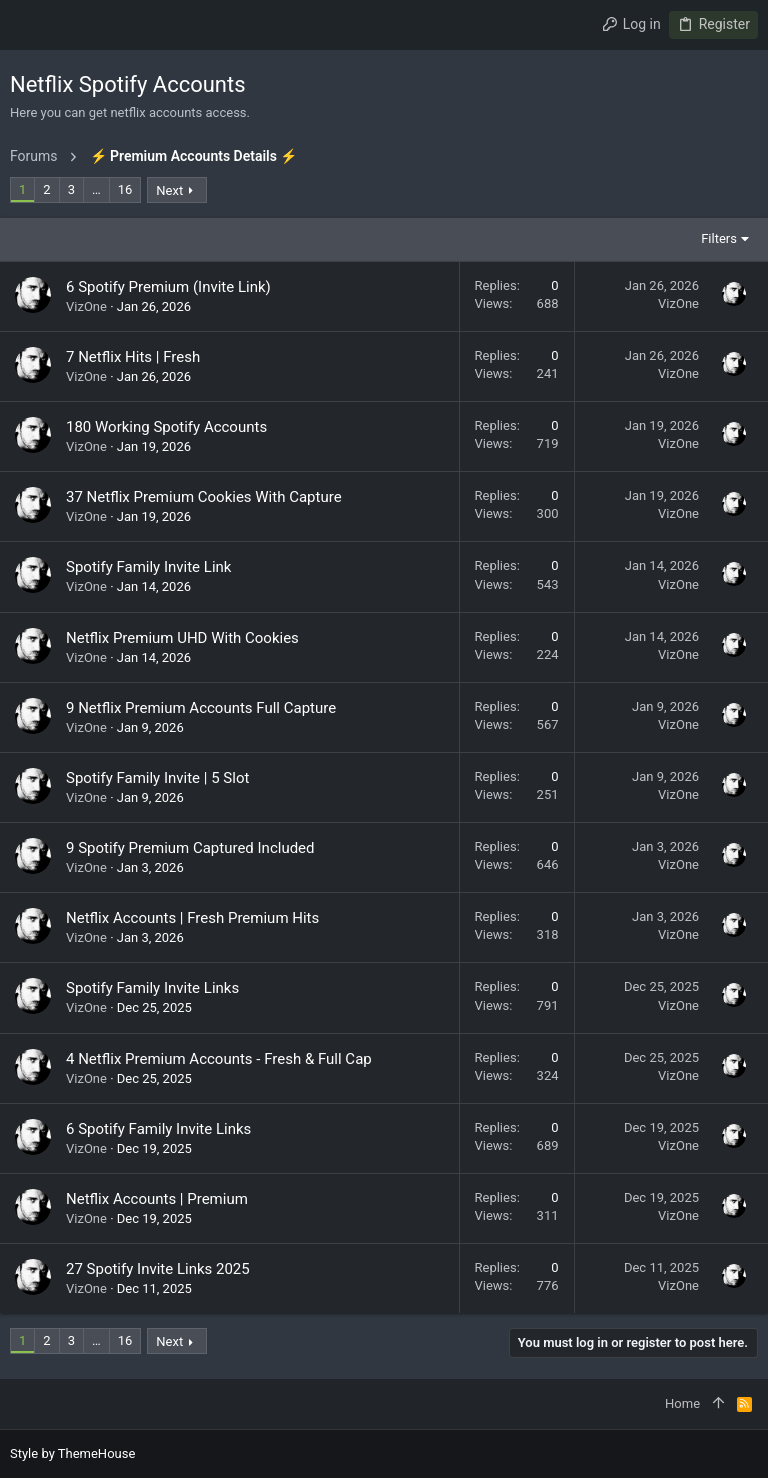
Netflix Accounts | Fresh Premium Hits (192, 918)
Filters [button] (719, 238)
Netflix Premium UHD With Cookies (182, 638)
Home (682, 1403)
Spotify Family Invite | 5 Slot (157, 778)
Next (169, 190)
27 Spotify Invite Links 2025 (158, 1269)
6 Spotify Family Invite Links (158, 1129)
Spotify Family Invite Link (148, 567)
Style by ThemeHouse (72, 1453)
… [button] (96, 189)
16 (125, 189)
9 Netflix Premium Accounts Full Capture (201, 708)
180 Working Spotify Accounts (166, 427)
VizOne (86, 306)
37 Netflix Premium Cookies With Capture (204, 497)
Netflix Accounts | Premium (157, 1199)
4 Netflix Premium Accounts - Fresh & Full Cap (219, 1059)
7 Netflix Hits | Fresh (133, 357)
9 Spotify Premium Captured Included (190, 848)
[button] (30, 25)
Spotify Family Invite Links (152, 988)
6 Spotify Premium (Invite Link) (168, 287)
